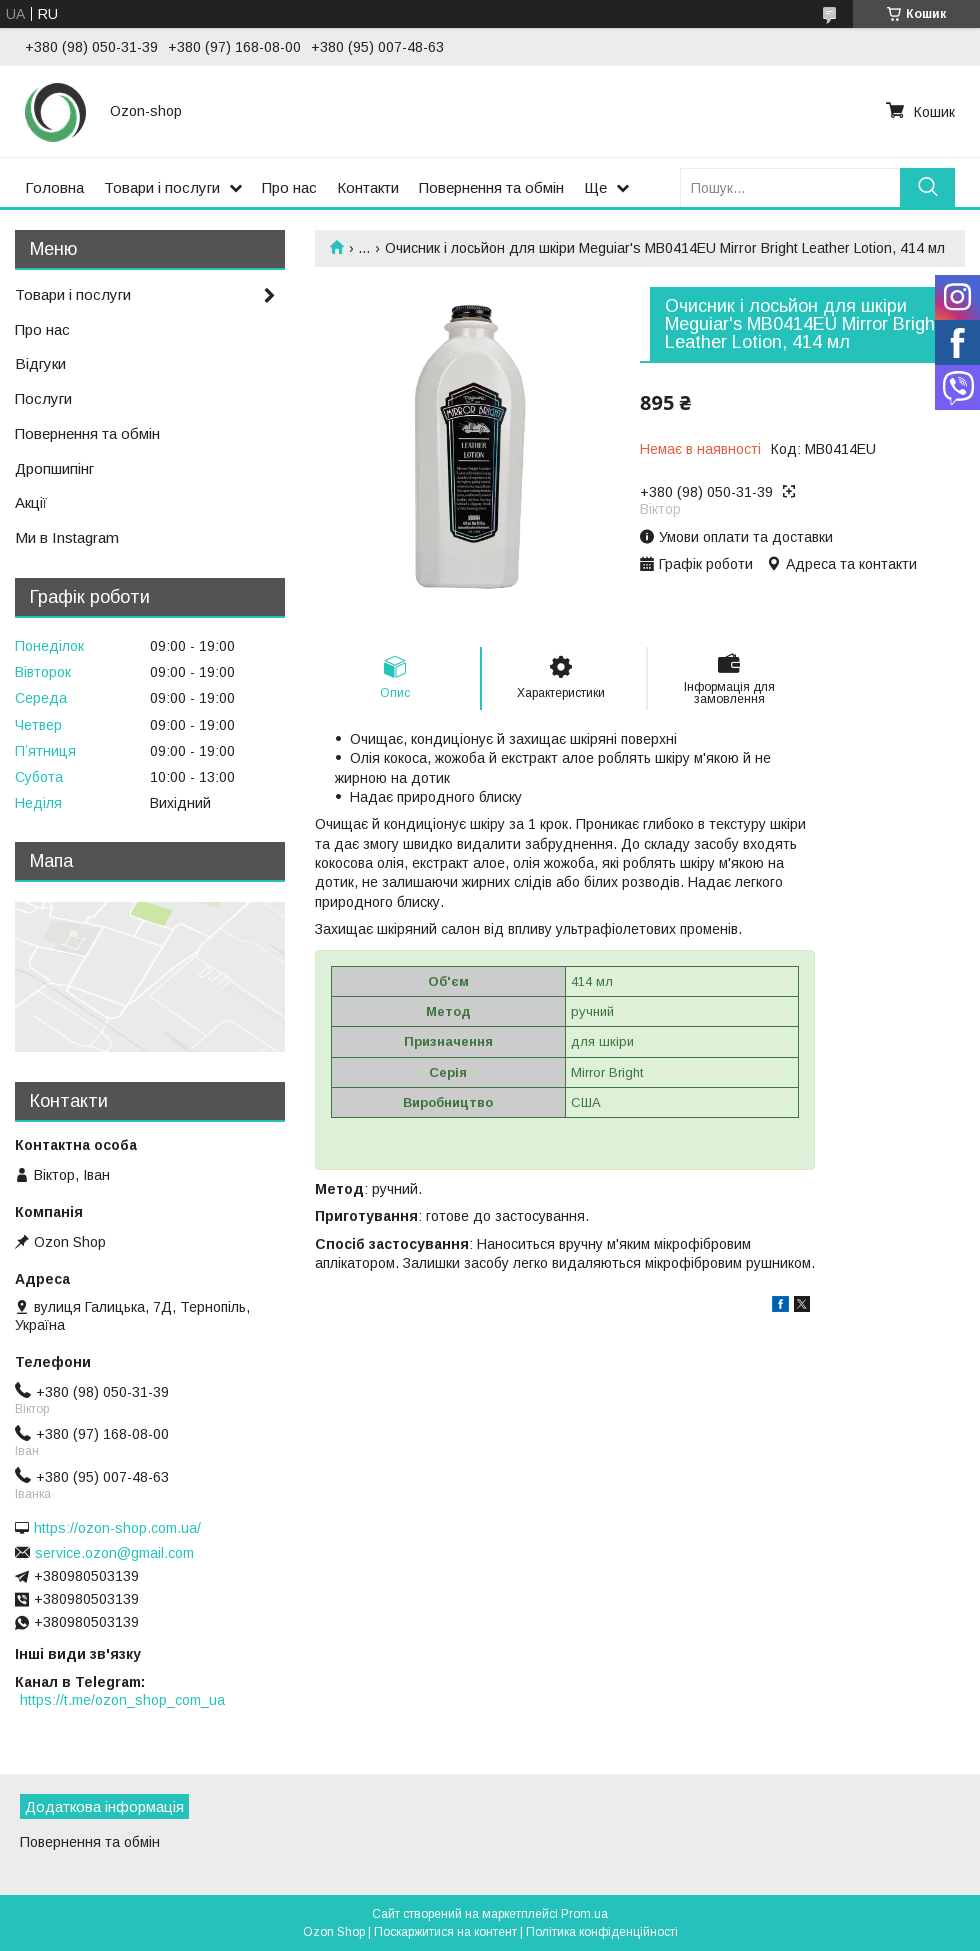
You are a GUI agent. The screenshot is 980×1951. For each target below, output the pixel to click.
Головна (54, 187)
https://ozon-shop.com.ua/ (117, 1528)
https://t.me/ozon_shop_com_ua (122, 1700)
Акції (31, 502)
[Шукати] (927, 187)
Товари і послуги (162, 187)
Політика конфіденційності (602, 1932)
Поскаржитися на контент (445, 1932)
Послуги (43, 398)
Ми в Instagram (67, 537)
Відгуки (40, 363)
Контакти (368, 187)
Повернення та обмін (491, 187)
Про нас (289, 187)
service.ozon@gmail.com (114, 1553)
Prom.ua (584, 1914)
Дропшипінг (54, 468)
